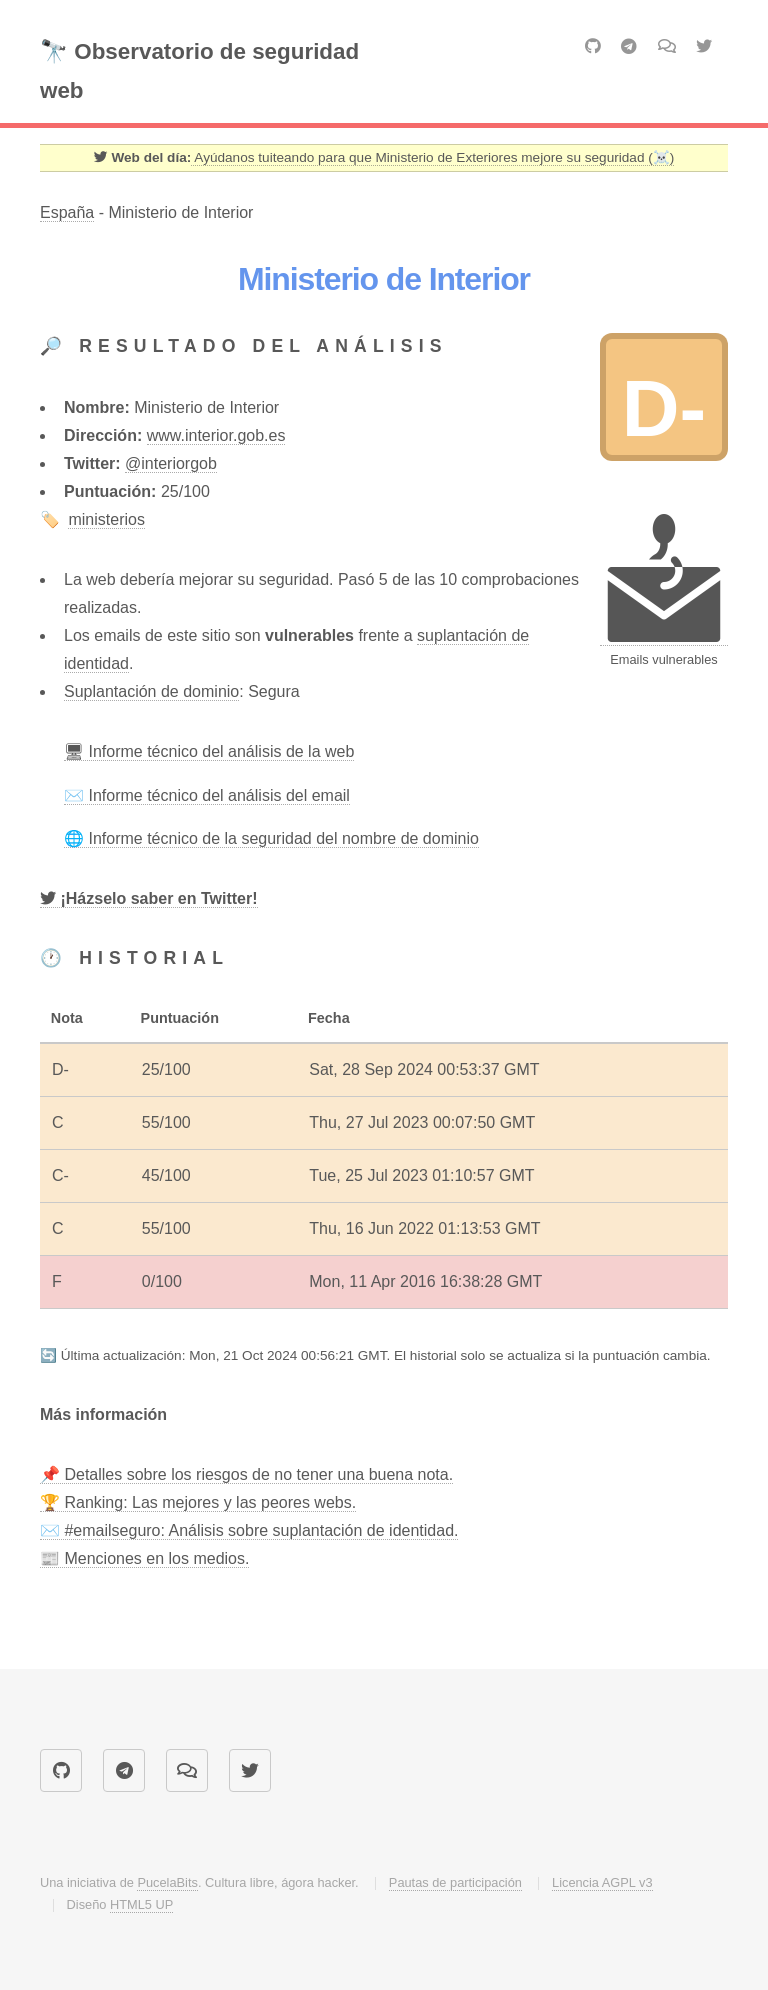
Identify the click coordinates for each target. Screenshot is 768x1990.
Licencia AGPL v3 (602, 1882)
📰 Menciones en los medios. (144, 1558)
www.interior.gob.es (216, 435)
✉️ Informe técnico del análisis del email (207, 795)
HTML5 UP (141, 1904)
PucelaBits (167, 1882)
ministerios (106, 519)
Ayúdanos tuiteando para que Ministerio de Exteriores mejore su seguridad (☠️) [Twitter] (432, 157)
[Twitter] (149, 899)
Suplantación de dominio (151, 691)
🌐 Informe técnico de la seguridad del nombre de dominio (271, 838)
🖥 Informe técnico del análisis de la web (209, 751)
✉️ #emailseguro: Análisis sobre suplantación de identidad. (249, 1530)
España (67, 212)
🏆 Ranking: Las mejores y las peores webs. (198, 1502)
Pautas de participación (455, 1882)
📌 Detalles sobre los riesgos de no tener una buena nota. (246, 1474)
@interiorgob (171, 463)
